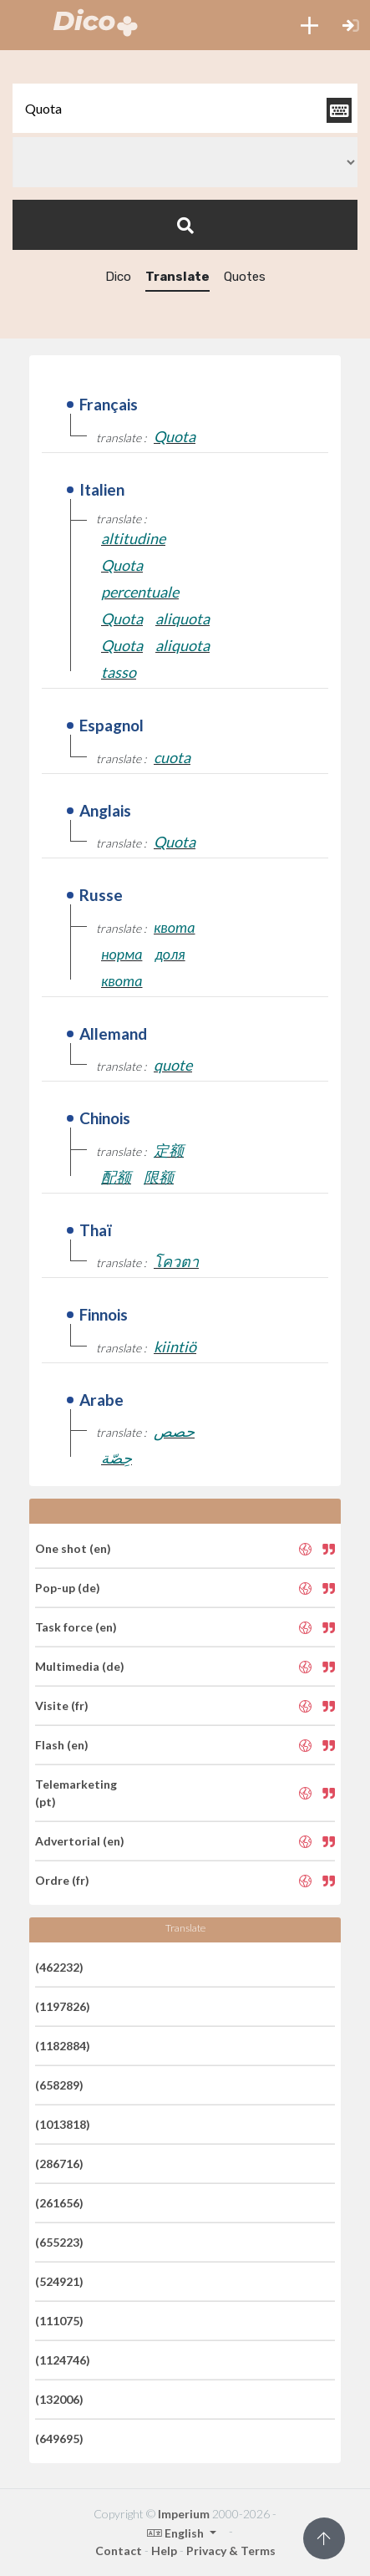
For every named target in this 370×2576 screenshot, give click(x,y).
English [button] (176, 2533)
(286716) (59, 2163)
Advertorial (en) (79, 1841)
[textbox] (185, 108)
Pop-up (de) (67, 1588)
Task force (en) (76, 1627)
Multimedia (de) (79, 1666)
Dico (118, 276)
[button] (309, 25)
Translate (177, 276)
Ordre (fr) (62, 1880)
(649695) (59, 2438)
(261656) (59, 2203)
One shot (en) (73, 1548)
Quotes (245, 276)
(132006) (59, 2399)
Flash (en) (62, 1745)
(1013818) (62, 2124)
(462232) (59, 1967)
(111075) (59, 2321)
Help (164, 2550)
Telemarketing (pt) (76, 1793)
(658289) (59, 2085)
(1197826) (62, 2006)
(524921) (59, 2281)
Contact (118, 2550)
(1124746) (62, 2360)
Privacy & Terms (231, 2550)
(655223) (59, 2242)
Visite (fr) (62, 1705)
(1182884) (62, 2046)
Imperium (184, 2514)
